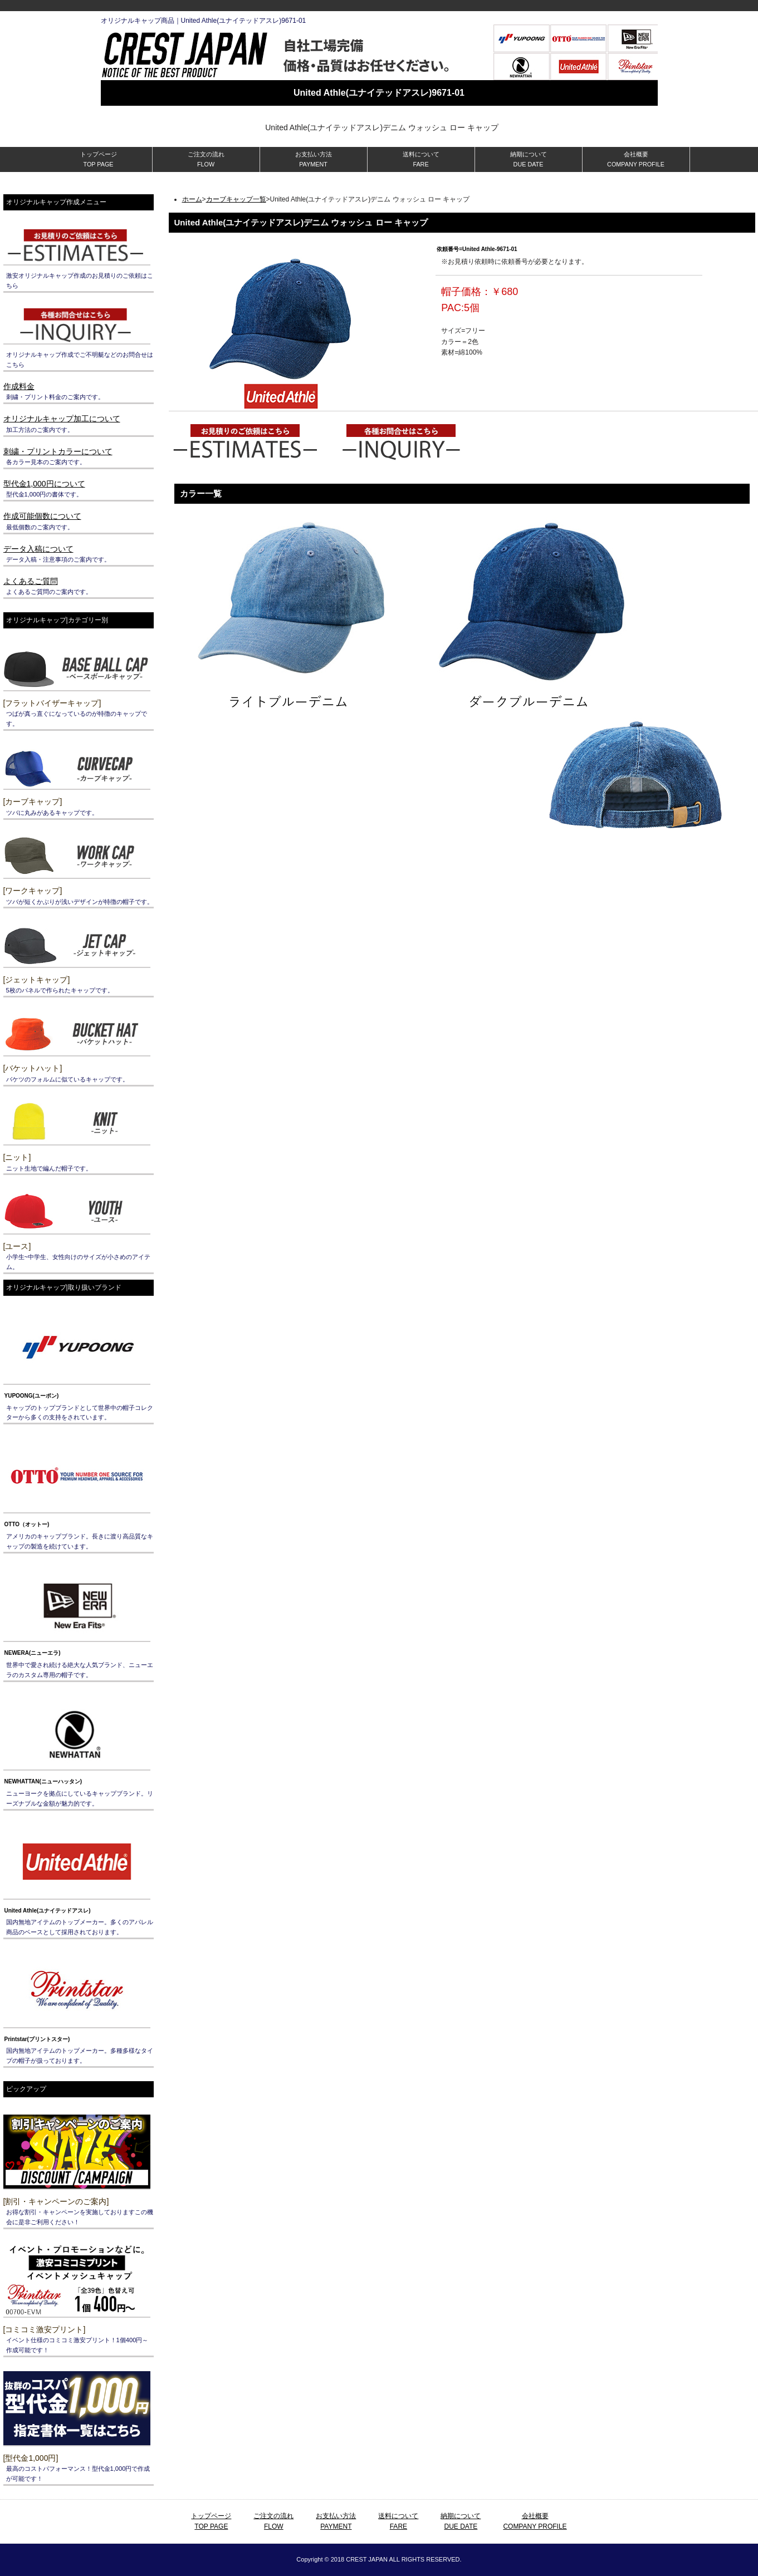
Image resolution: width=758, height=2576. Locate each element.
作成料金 (19, 386)
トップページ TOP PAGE (98, 159)
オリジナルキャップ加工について (61, 418)
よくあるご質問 (30, 581)
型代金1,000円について (44, 483)
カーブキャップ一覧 (236, 199)
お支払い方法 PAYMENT (313, 159)
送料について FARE (421, 159)
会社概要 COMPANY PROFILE (635, 159)
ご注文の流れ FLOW (206, 159)
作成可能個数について (42, 516)
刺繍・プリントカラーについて (58, 451)
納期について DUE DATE (528, 159)
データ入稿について (38, 548)
